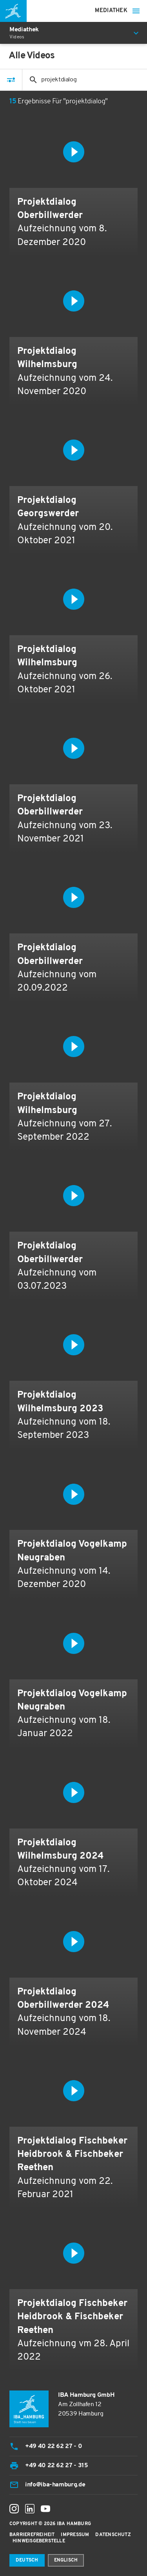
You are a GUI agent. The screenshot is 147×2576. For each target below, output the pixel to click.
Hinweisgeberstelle (39, 2541)
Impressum (75, 2535)
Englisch (66, 2560)
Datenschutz (113, 2535)
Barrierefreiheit (31, 2535)
